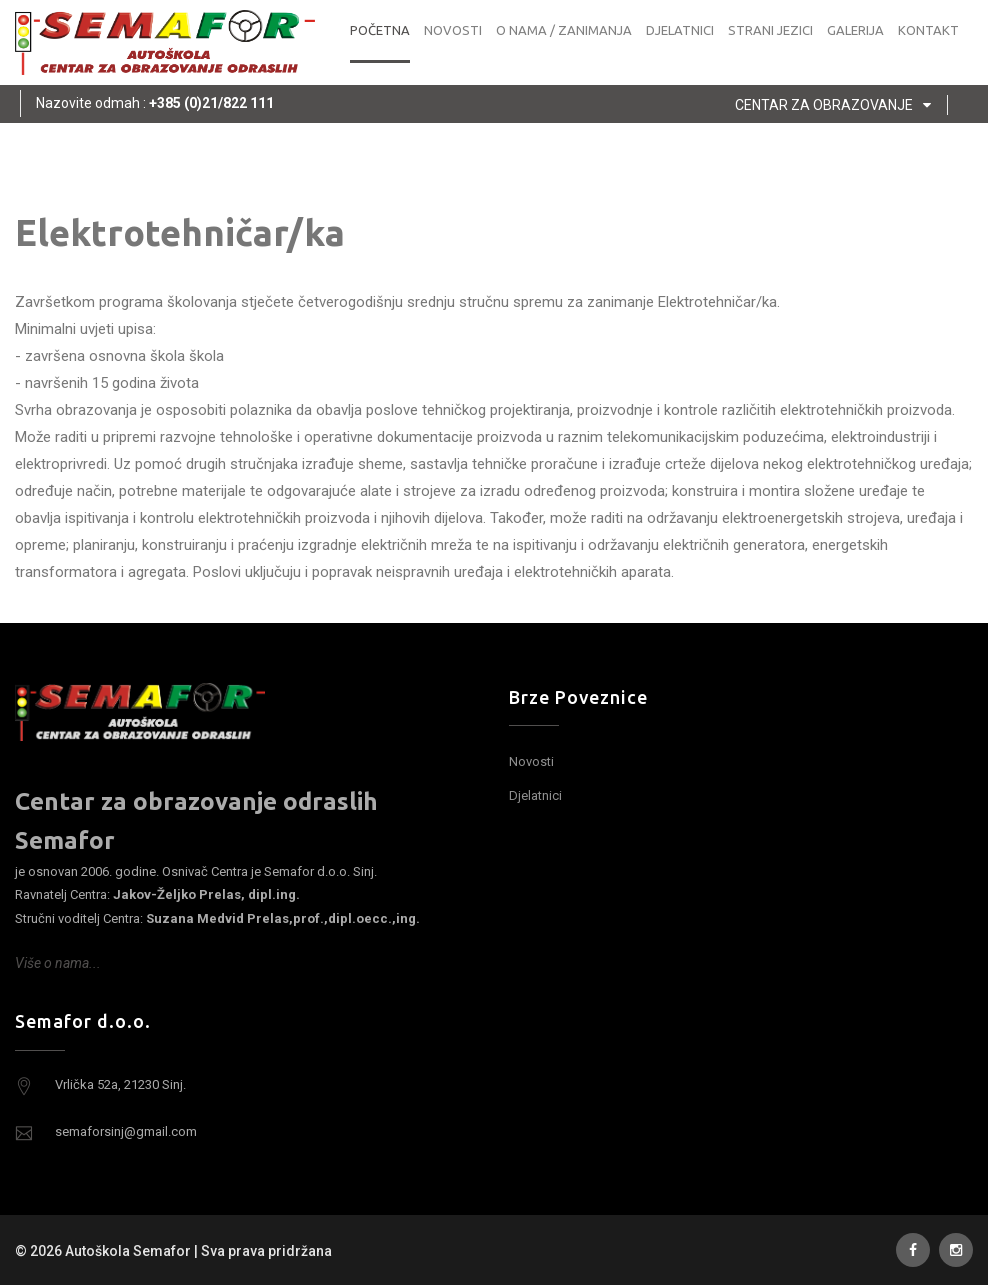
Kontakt (928, 30)
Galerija (855, 30)
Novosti (453, 30)
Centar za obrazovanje (837, 105)
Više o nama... (58, 963)
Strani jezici (770, 30)
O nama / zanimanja (564, 30)
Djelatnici (680, 30)
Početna (380, 30)
